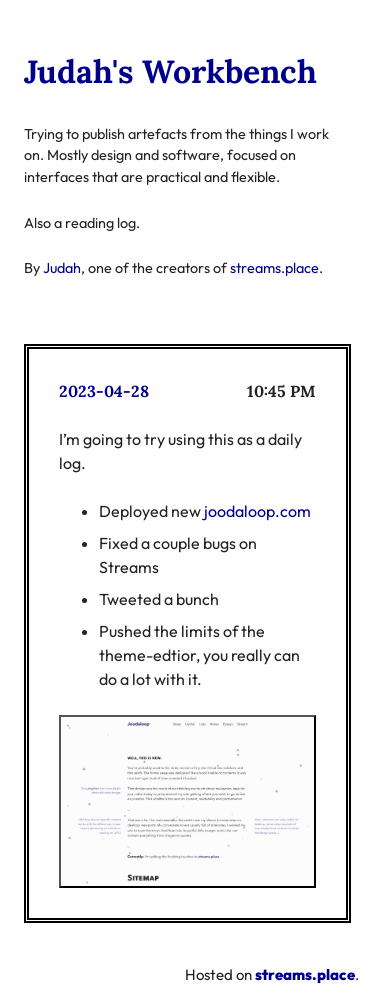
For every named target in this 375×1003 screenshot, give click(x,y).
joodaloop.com (257, 511)
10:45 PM (281, 391)
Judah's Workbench (170, 71)
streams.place (274, 268)
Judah (62, 268)
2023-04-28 (104, 391)
